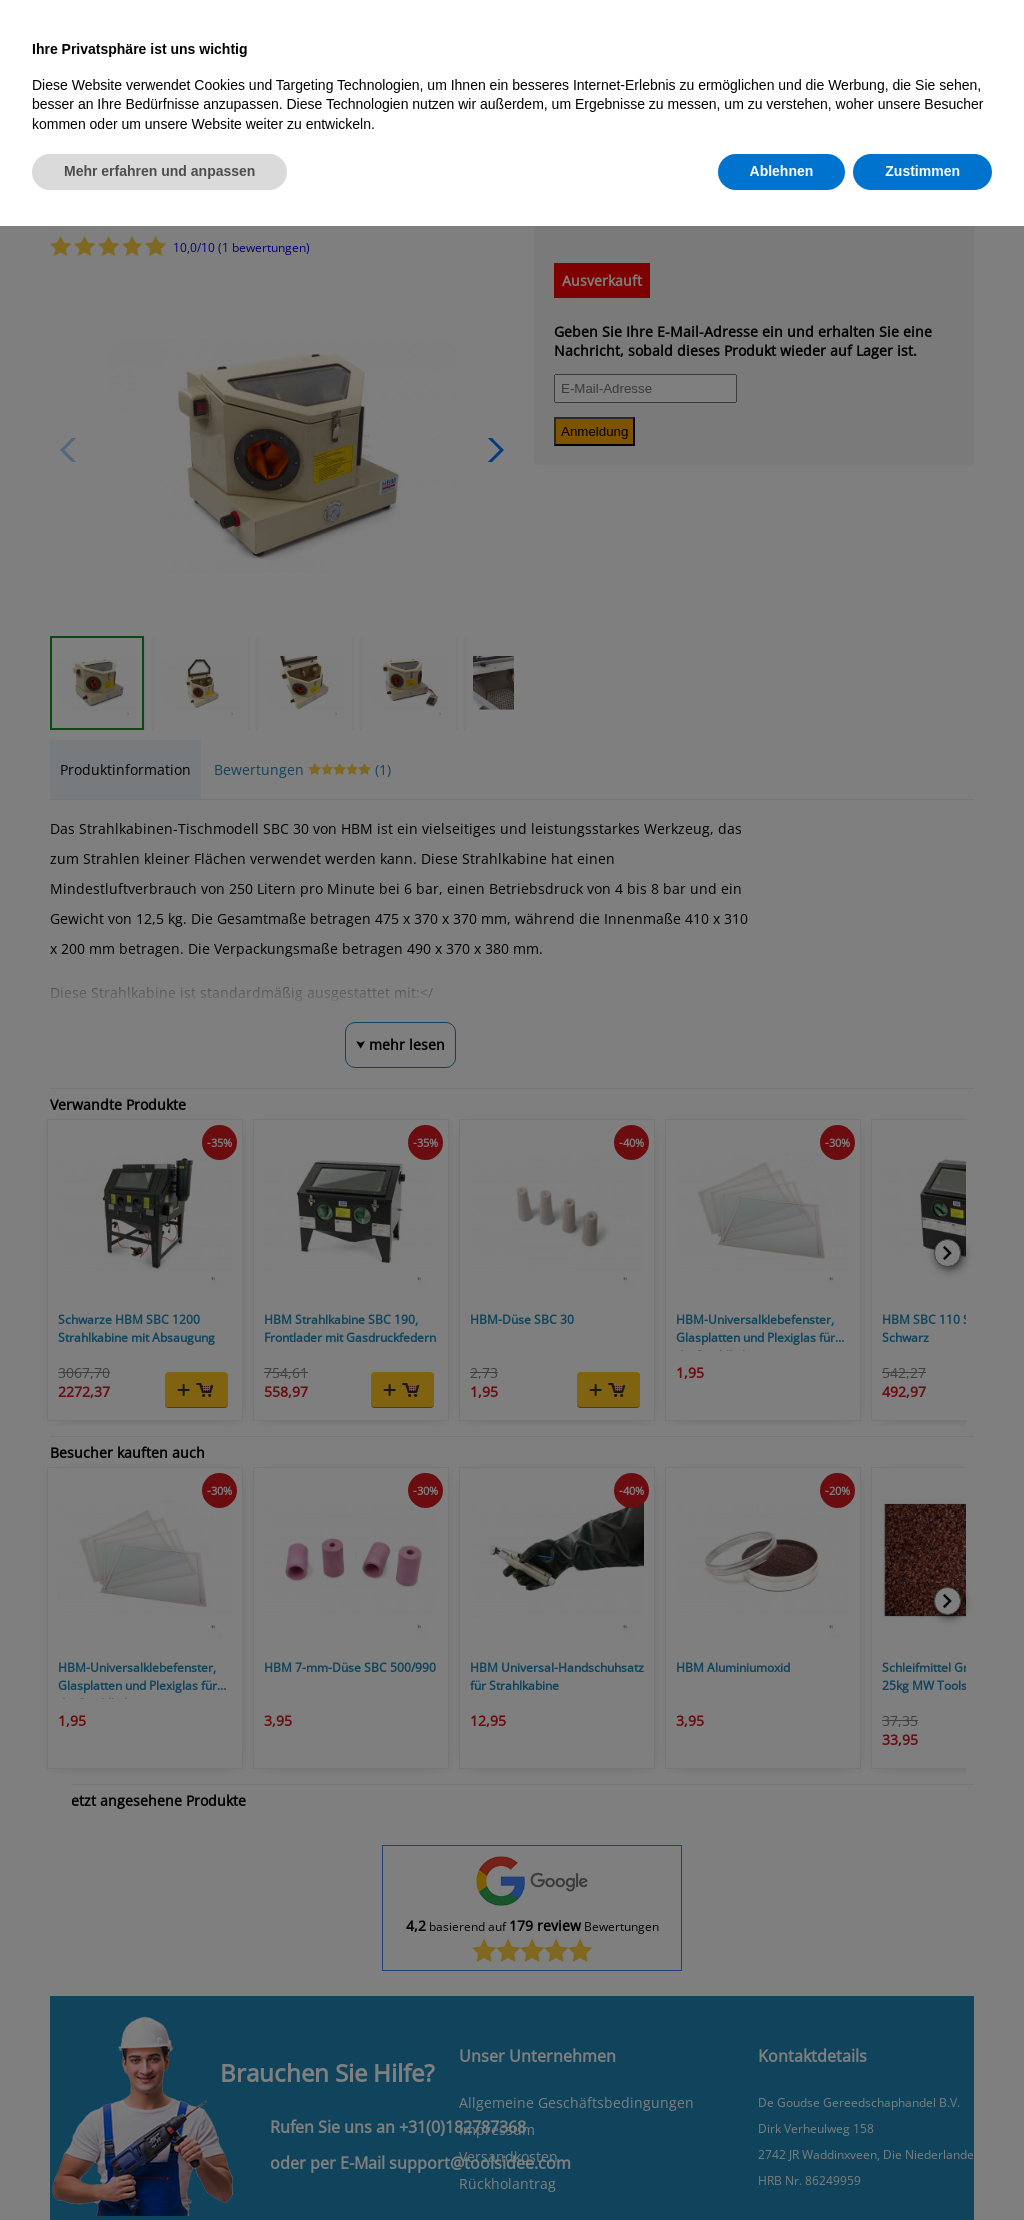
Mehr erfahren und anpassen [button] (159, 171)
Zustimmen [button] (922, 171)
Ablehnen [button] (782, 171)
